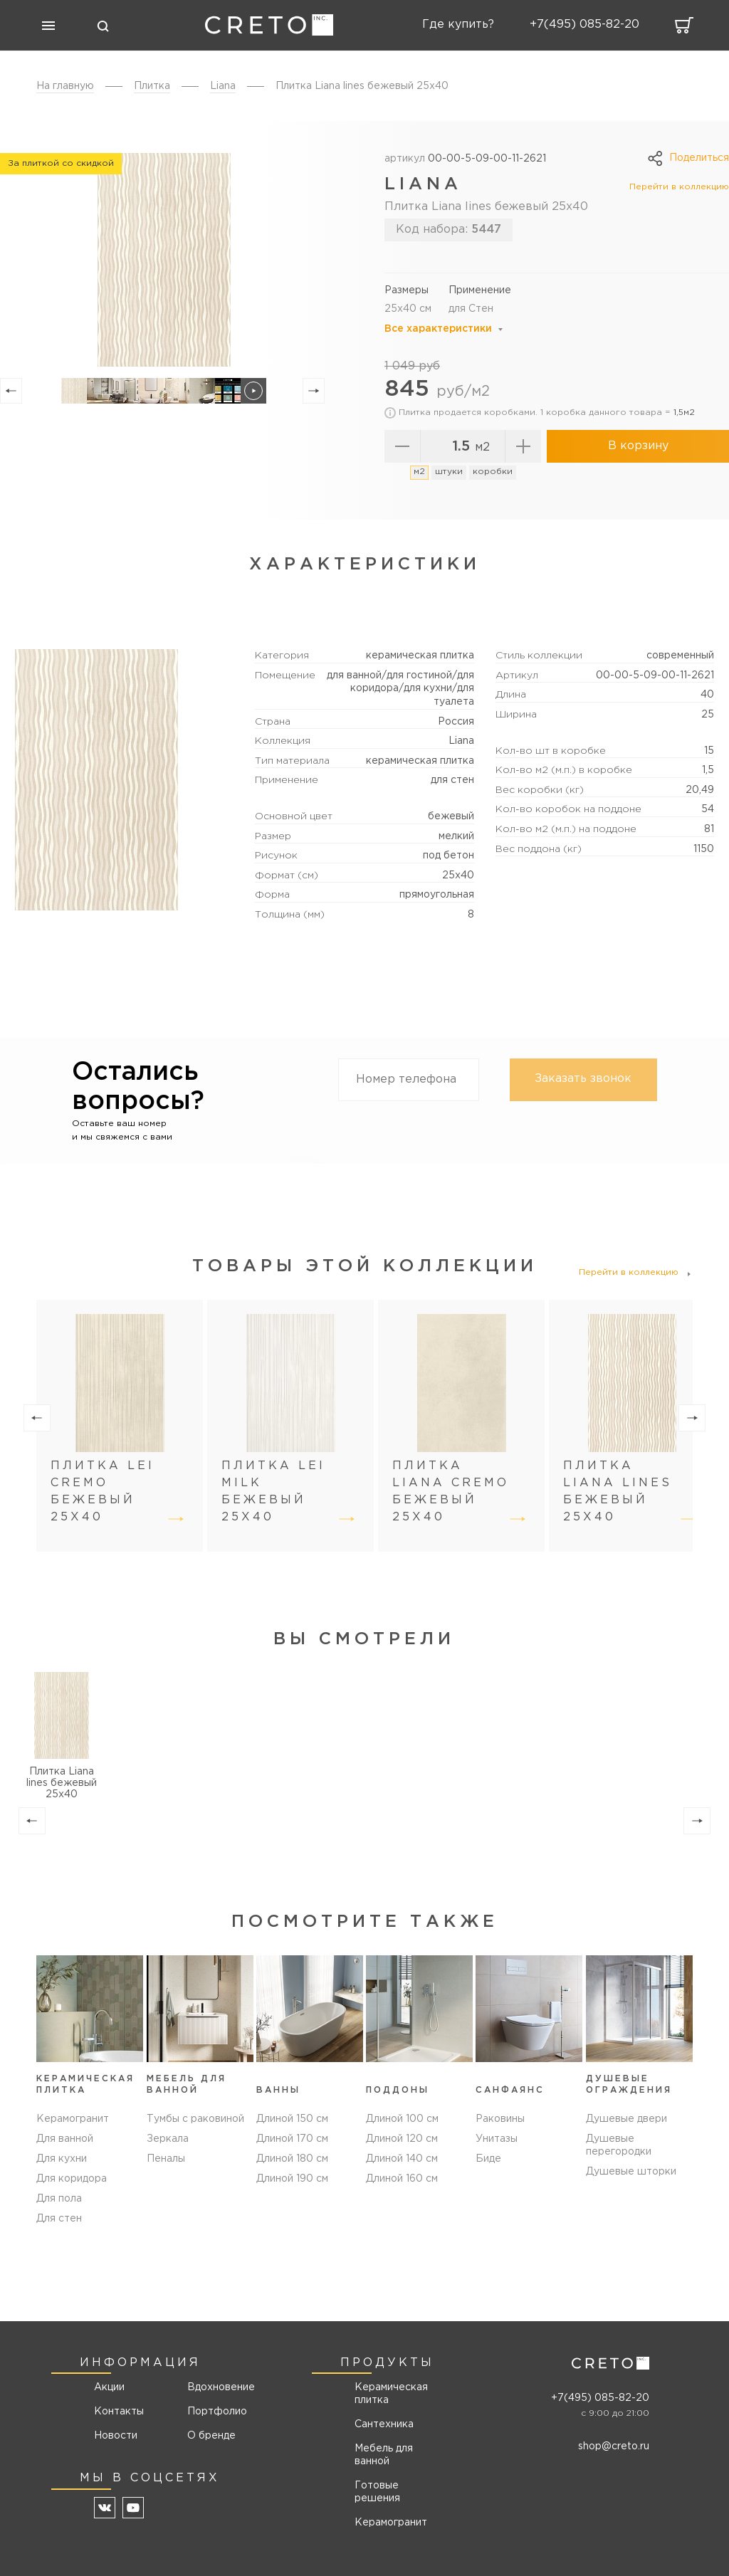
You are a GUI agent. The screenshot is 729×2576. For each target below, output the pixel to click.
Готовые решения (377, 2492)
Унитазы (497, 2139)
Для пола (59, 2198)
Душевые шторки (631, 2171)
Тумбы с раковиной (195, 2119)
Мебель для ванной (384, 2455)
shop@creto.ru (613, 2446)
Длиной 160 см (402, 2179)
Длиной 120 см (402, 2139)
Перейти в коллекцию (679, 187)
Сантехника (384, 2424)
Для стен (59, 2218)
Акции (109, 2387)
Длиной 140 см (402, 2159)
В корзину (638, 446)
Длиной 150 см (292, 2119)
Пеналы (166, 2159)
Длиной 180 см (292, 2159)
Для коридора (71, 2179)
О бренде (211, 2436)
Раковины (500, 2119)
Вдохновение (216, 2387)
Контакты (119, 2411)
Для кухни (61, 2159)
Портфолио (216, 2411)
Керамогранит (72, 2119)
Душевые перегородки (618, 2145)
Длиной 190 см (292, 2179)
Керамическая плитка (391, 2393)
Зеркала (168, 2139)
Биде (488, 2159)
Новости (115, 2436)
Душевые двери (626, 2119)
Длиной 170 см (292, 2139)
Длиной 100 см (402, 2119)
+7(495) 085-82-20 (600, 2398)
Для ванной (64, 2139)
